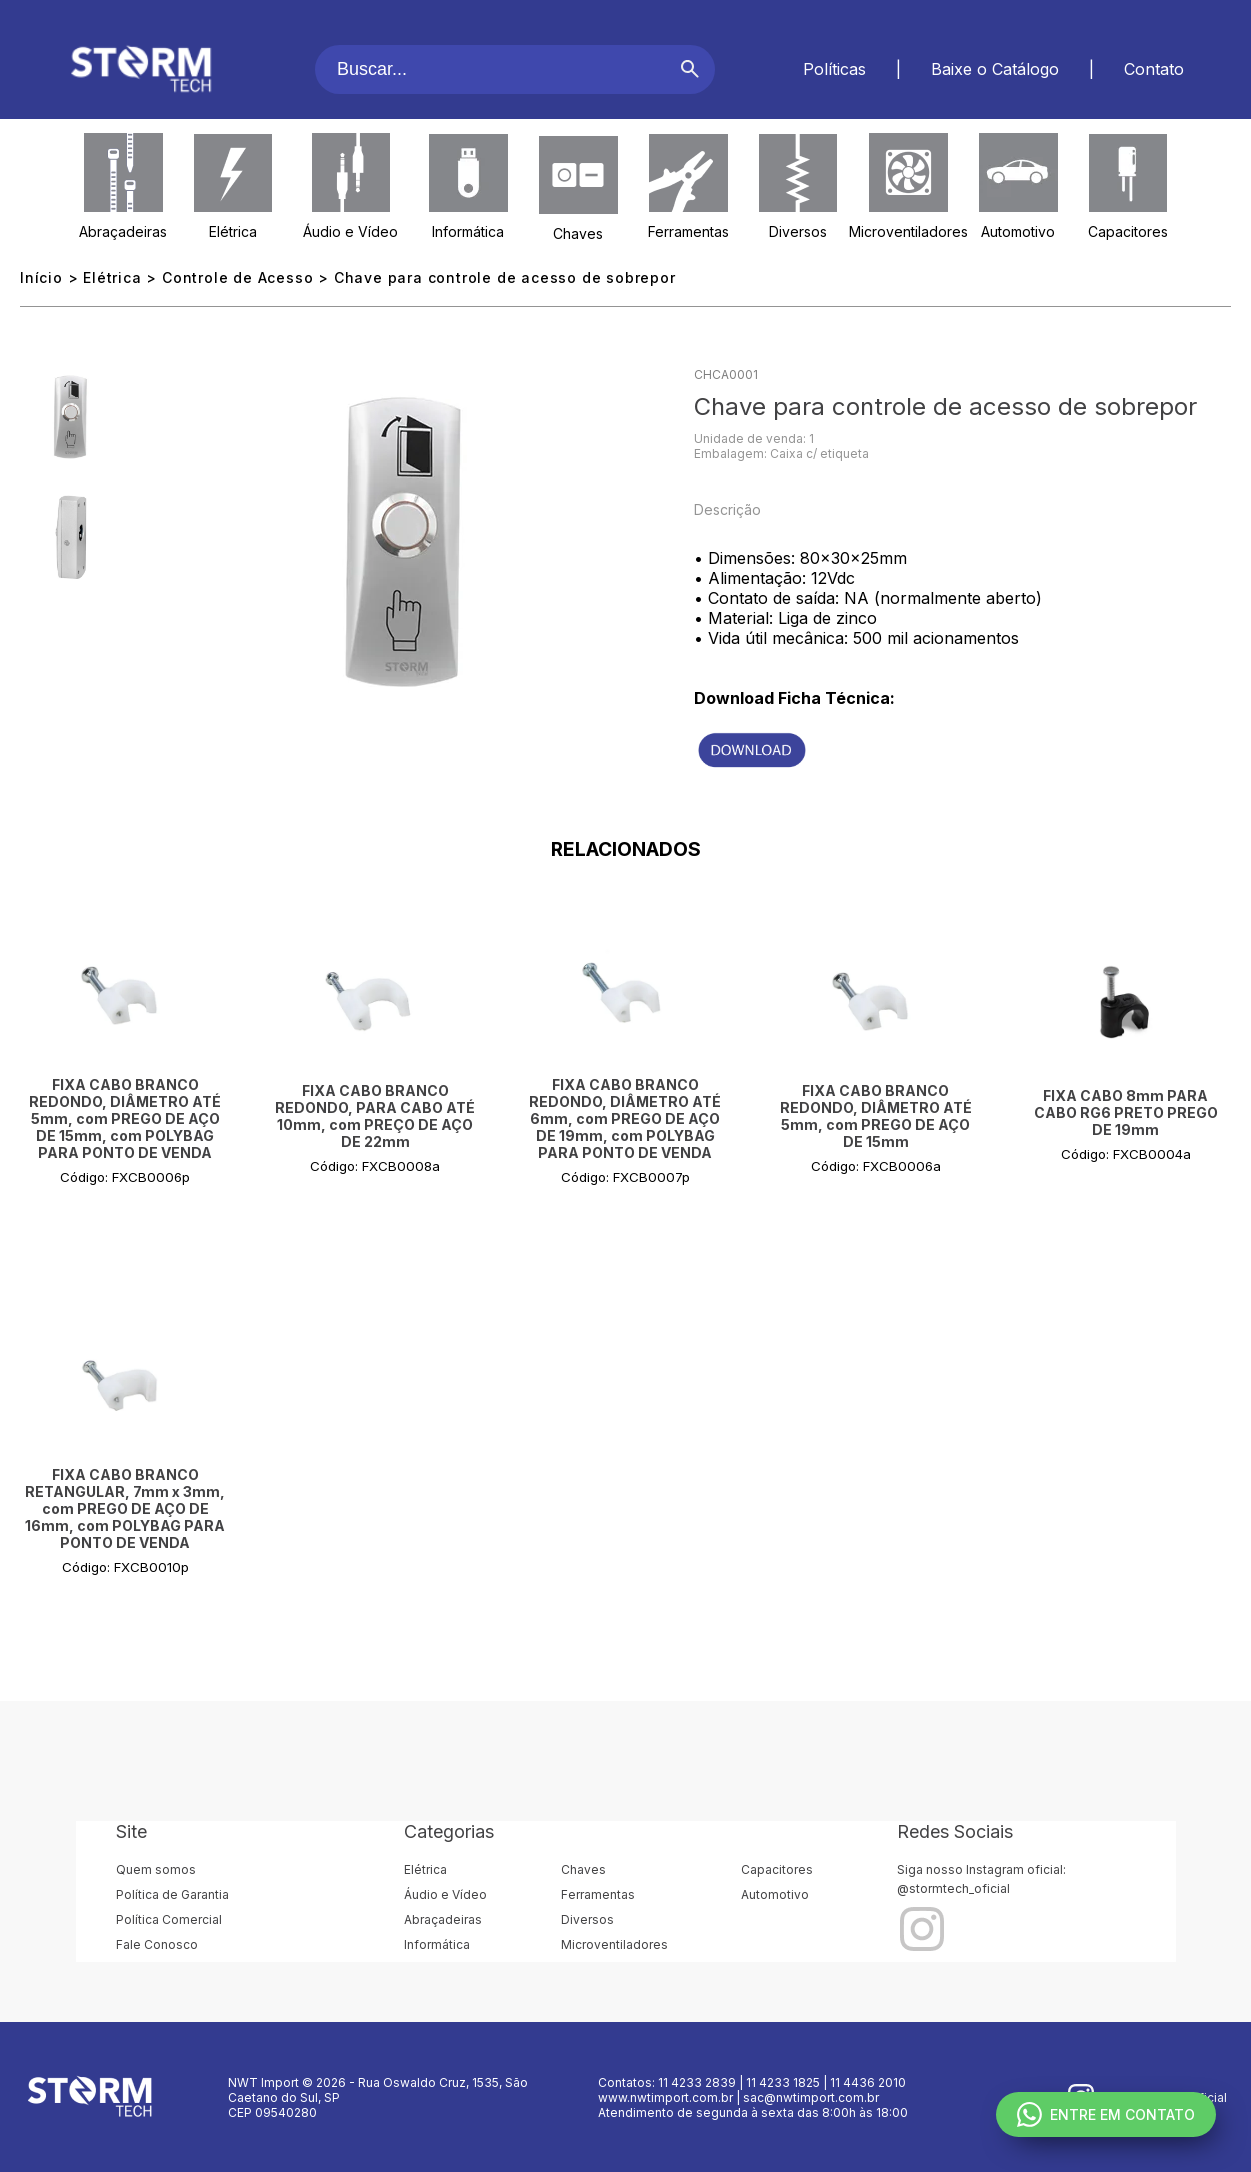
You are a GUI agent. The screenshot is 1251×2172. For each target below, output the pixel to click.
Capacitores (1128, 231)
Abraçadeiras (123, 231)
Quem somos (156, 1869)
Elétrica (233, 231)
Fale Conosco (157, 1944)
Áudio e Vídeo (350, 231)
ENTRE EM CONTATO (1106, 2114)
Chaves (578, 233)
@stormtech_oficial (953, 1888)
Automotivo (1018, 231)
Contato (1154, 69)
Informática (468, 231)
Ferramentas (688, 231)
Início (41, 277)
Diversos (798, 231)
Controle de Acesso (237, 277)
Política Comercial (169, 1919)
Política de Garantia (172, 1894)
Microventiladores (908, 231)
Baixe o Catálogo (995, 69)
